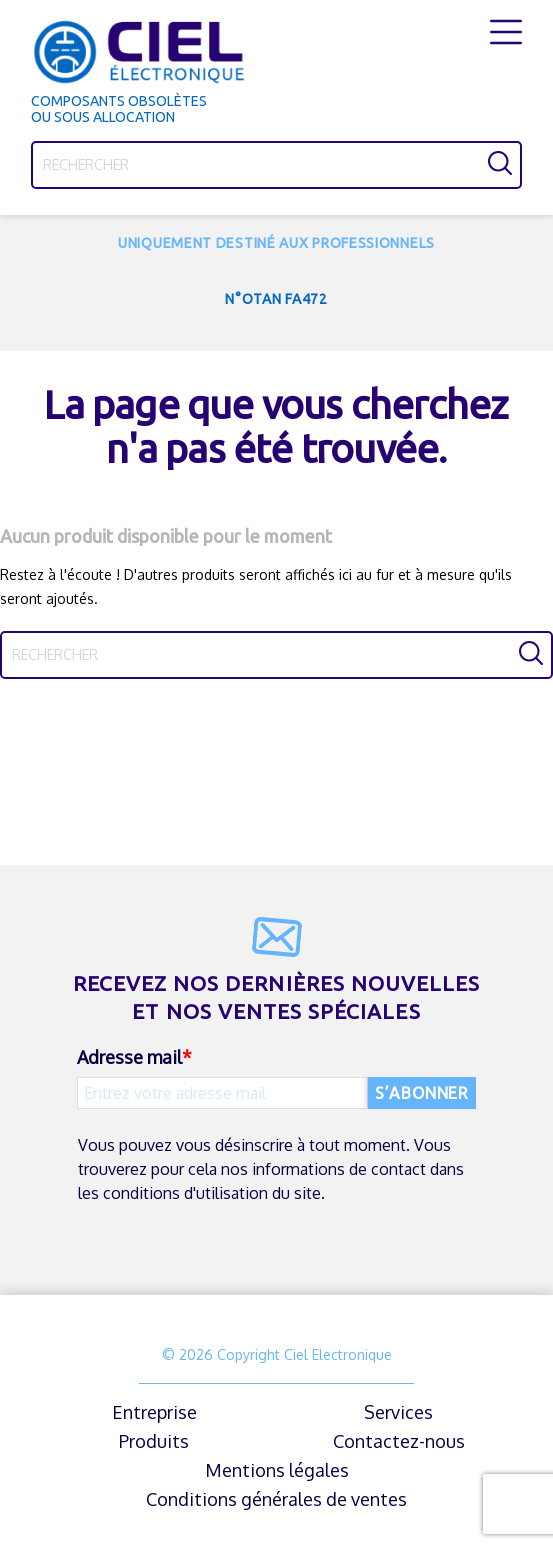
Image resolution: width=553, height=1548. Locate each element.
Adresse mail (129, 1057)
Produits (154, 1441)
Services (398, 1412)
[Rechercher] (276, 165)
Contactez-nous (399, 1441)
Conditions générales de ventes (276, 1499)
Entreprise (154, 1412)
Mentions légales (277, 1470)
